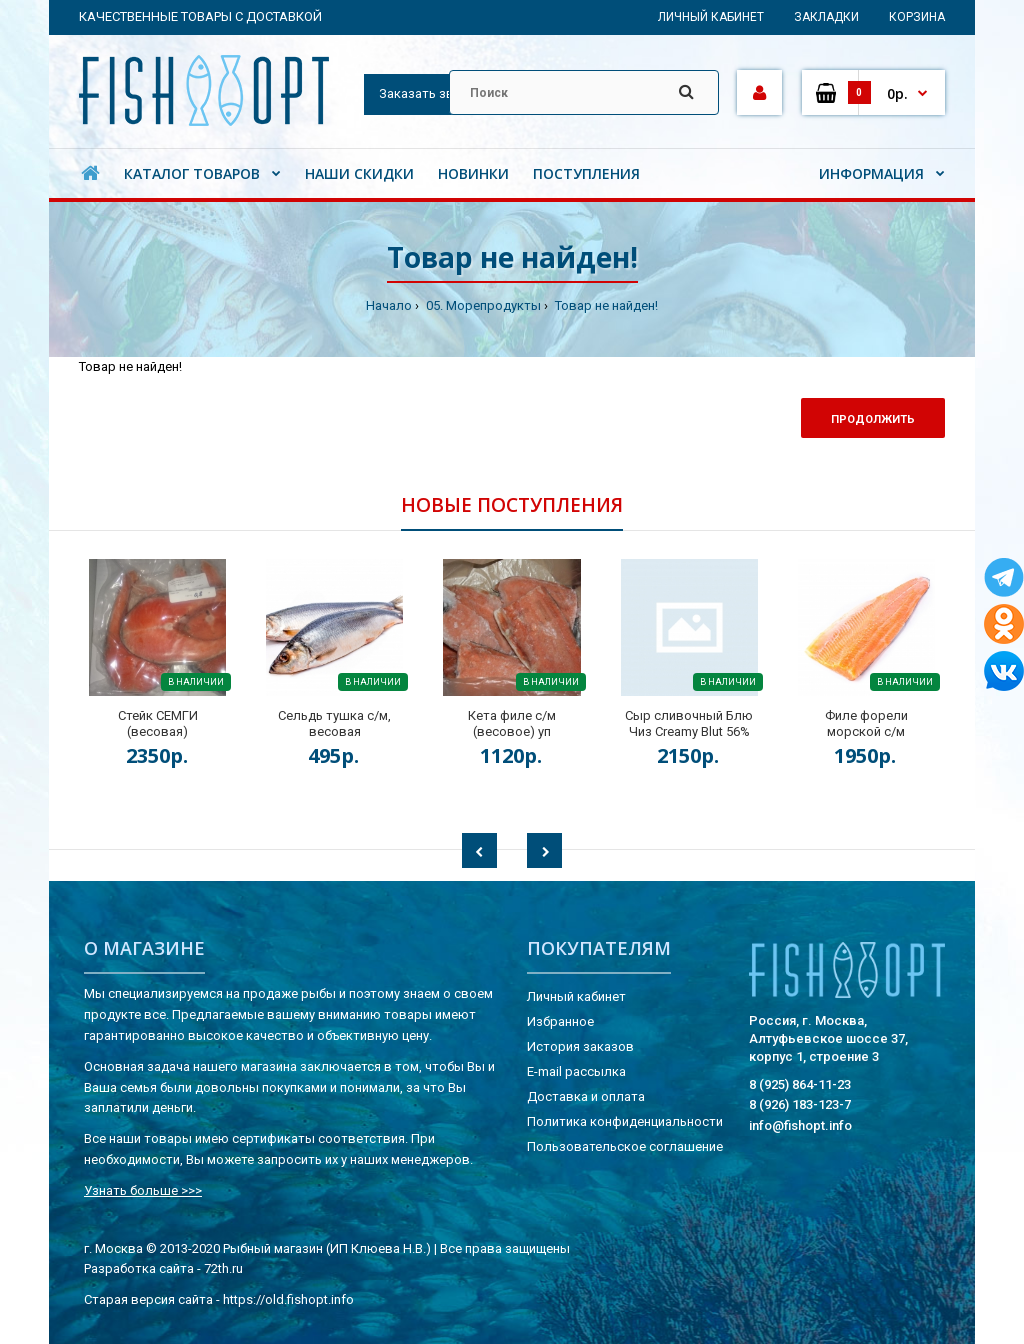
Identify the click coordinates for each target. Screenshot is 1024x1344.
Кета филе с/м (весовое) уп (512, 723)
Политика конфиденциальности (625, 1121)
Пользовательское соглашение (625, 1146)
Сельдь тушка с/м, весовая (334, 723)
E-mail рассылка (576, 1071)
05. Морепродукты (482, 305)
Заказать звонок (431, 93)
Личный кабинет (711, 17)
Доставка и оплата (586, 1096)
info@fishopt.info (800, 1125)
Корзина (917, 17)
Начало (389, 305)
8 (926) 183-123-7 (800, 1104)
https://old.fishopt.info (288, 1299)
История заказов (580, 1046)
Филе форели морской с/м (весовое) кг (866, 731)
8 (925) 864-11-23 (800, 1084)
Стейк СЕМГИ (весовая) (158, 723)
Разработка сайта (139, 1268)
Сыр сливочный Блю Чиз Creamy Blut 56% (689, 723)
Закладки (826, 17)
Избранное (560, 1021)
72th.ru (223, 1268)
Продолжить (873, 419)
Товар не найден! (605, 305)
